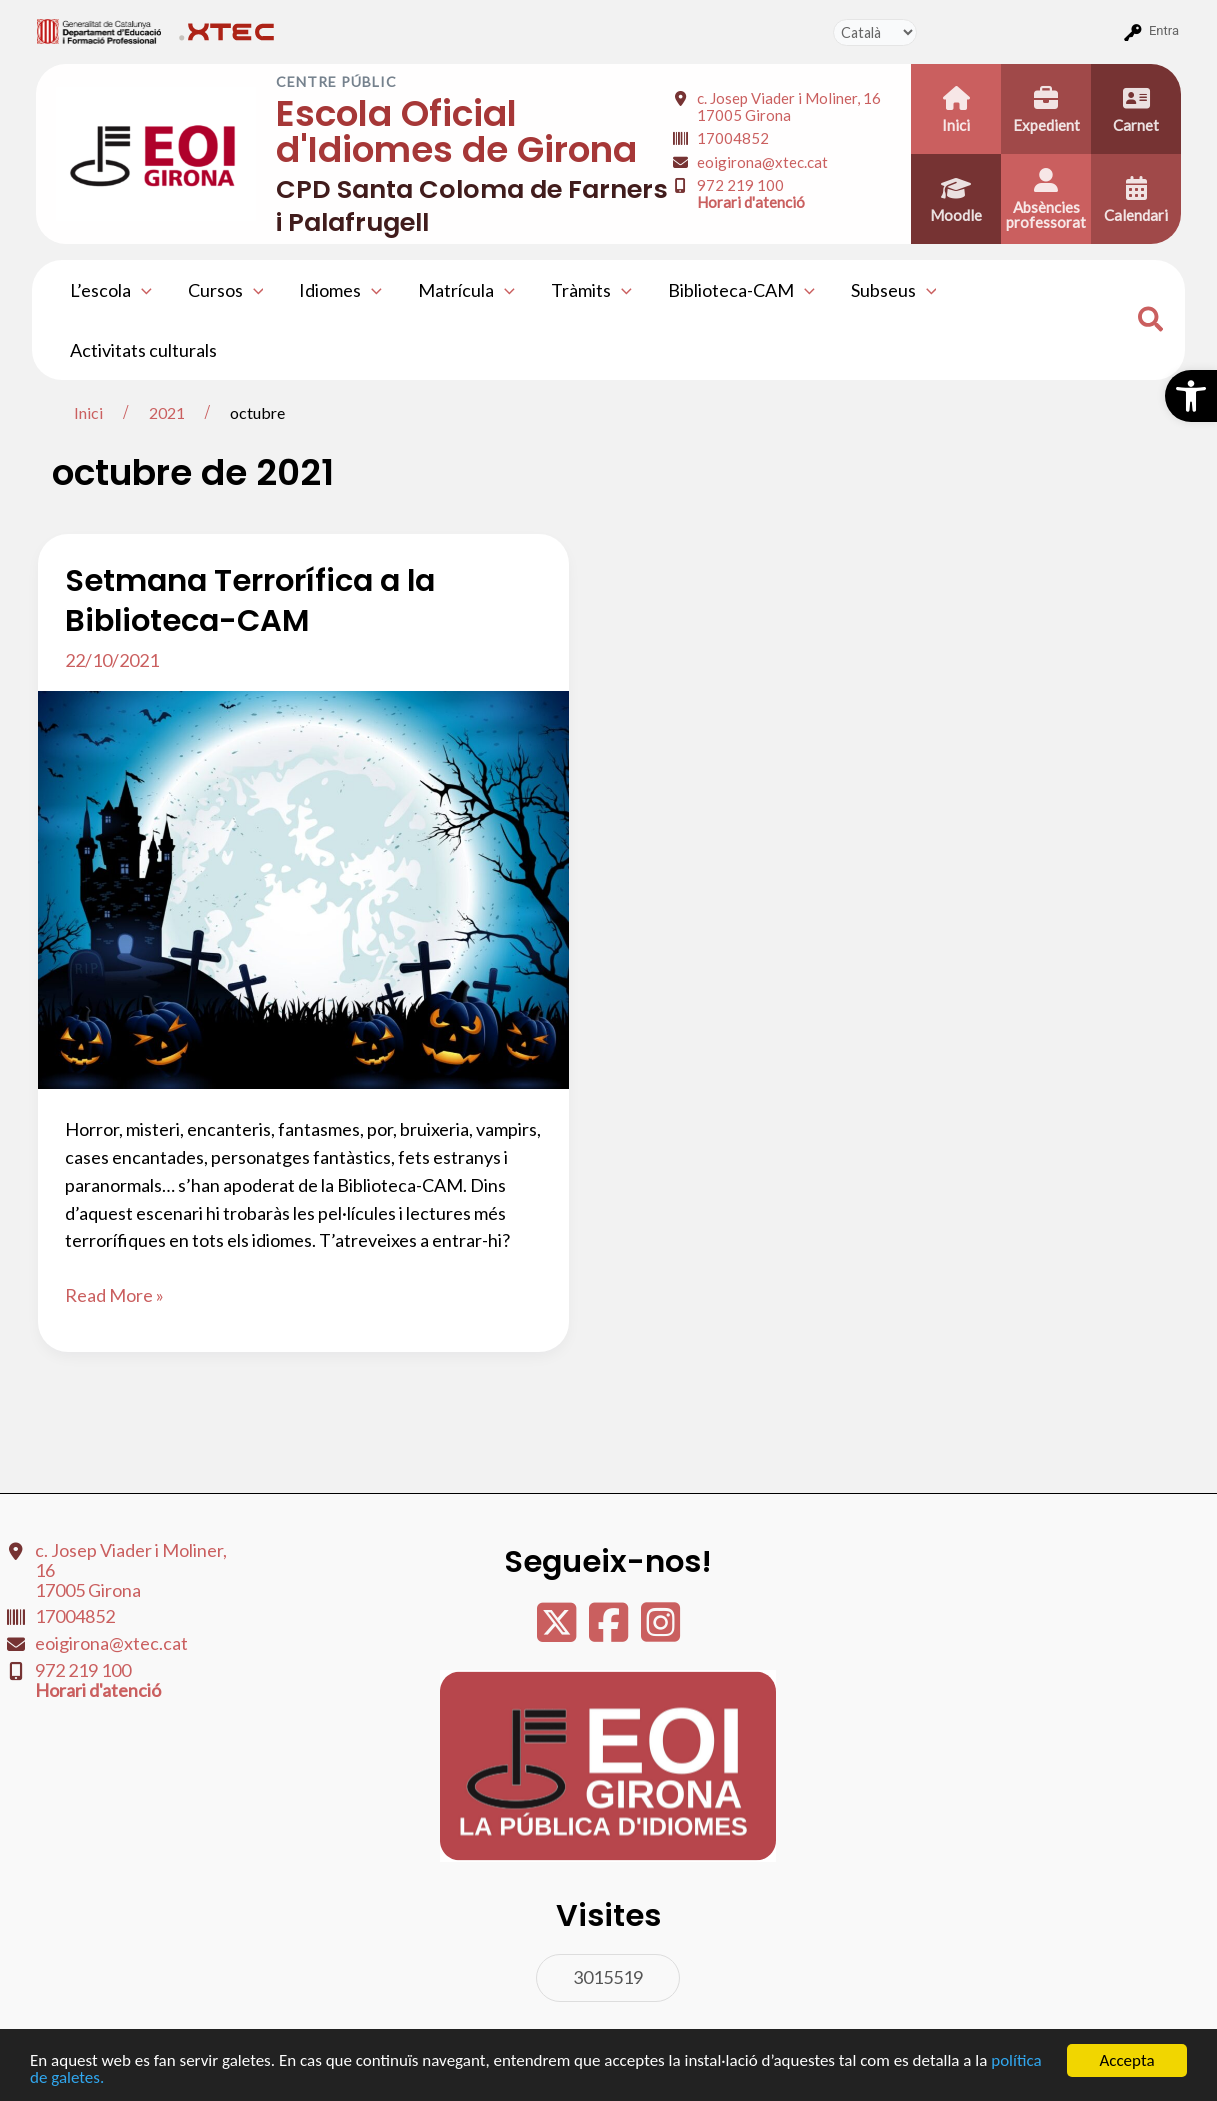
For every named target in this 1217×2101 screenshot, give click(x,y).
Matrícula (466, 290)
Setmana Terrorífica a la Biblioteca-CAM (250, 600)
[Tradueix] (875, 32)
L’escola (111, 290)
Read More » (114, 1296)
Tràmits (591, 290)
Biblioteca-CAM (741, 290)
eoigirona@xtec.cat (762, 162)
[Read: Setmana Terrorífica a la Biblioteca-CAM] (303, 888)
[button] (1191, 396)
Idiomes (340, 290)
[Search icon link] (1151, 322)
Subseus (894, 290)
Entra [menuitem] (1164, 30)
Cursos (226, 290)
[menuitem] (99, 31)
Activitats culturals (143, 350)
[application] (141, 290)
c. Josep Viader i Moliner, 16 (789, 106)
